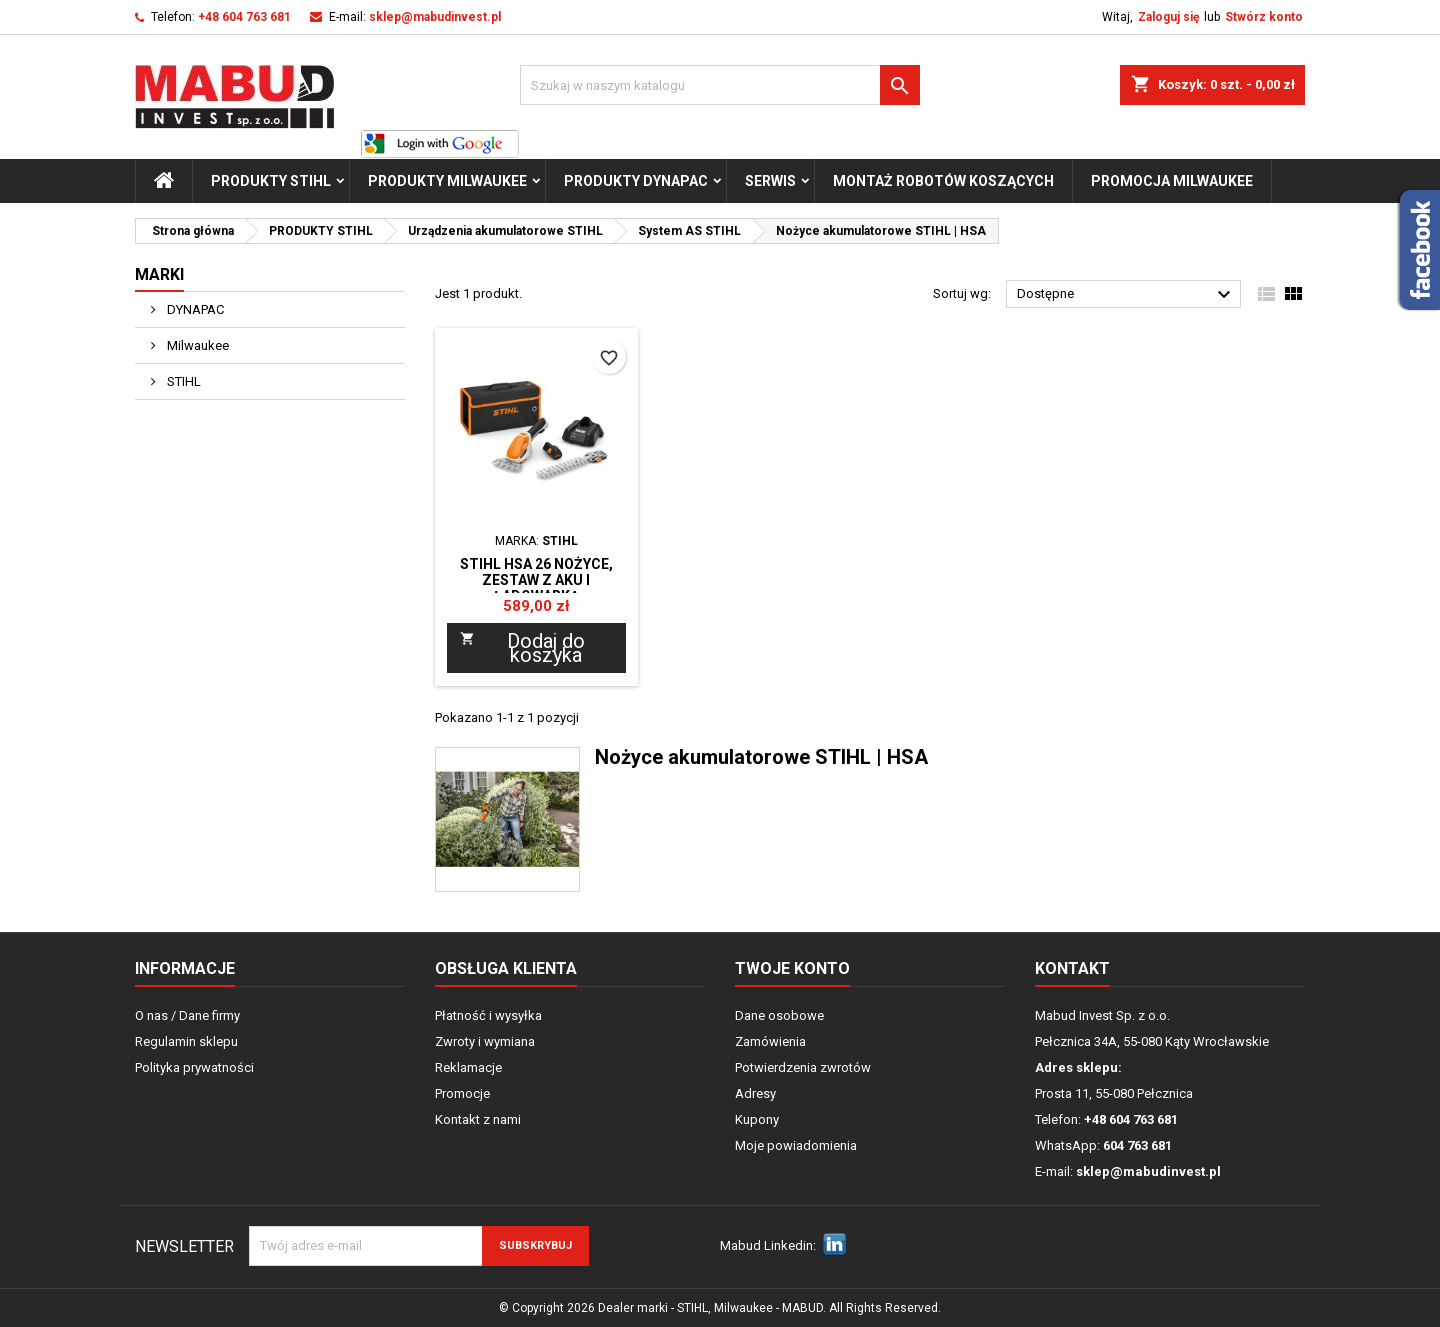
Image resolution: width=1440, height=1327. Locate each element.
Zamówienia (770, 1041)
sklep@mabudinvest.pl (435, 17)
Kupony (757, 1119)
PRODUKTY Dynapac (636, 181)
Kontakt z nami (478, 1119)
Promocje (462, 1093)
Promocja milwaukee (1172, 181)
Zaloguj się (1168, 17)
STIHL (182, 381)
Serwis (770, 181)
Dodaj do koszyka (522, 648)
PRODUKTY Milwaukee (447, 181)
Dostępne (1126, 295)
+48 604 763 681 (244, 17)
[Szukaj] (720, 85)
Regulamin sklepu (186, 1041)
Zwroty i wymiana (485, 1041)
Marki (159, 274)
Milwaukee (196, 345)
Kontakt (1072, 968)
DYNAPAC (194, 309)
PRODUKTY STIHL (271, 181)
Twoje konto (792, 968)
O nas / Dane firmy (187, 1015)
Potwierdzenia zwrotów (803, 1067)
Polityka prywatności (194, 1067)
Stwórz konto (1264, 17)
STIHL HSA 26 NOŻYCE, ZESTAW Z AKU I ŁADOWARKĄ (536, 580)
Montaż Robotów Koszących (943, 181)
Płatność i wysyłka (488, 1015)
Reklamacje (468, 1067)
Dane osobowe (779, 1015)
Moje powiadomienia (796, 1145)
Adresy (755, 1093)
